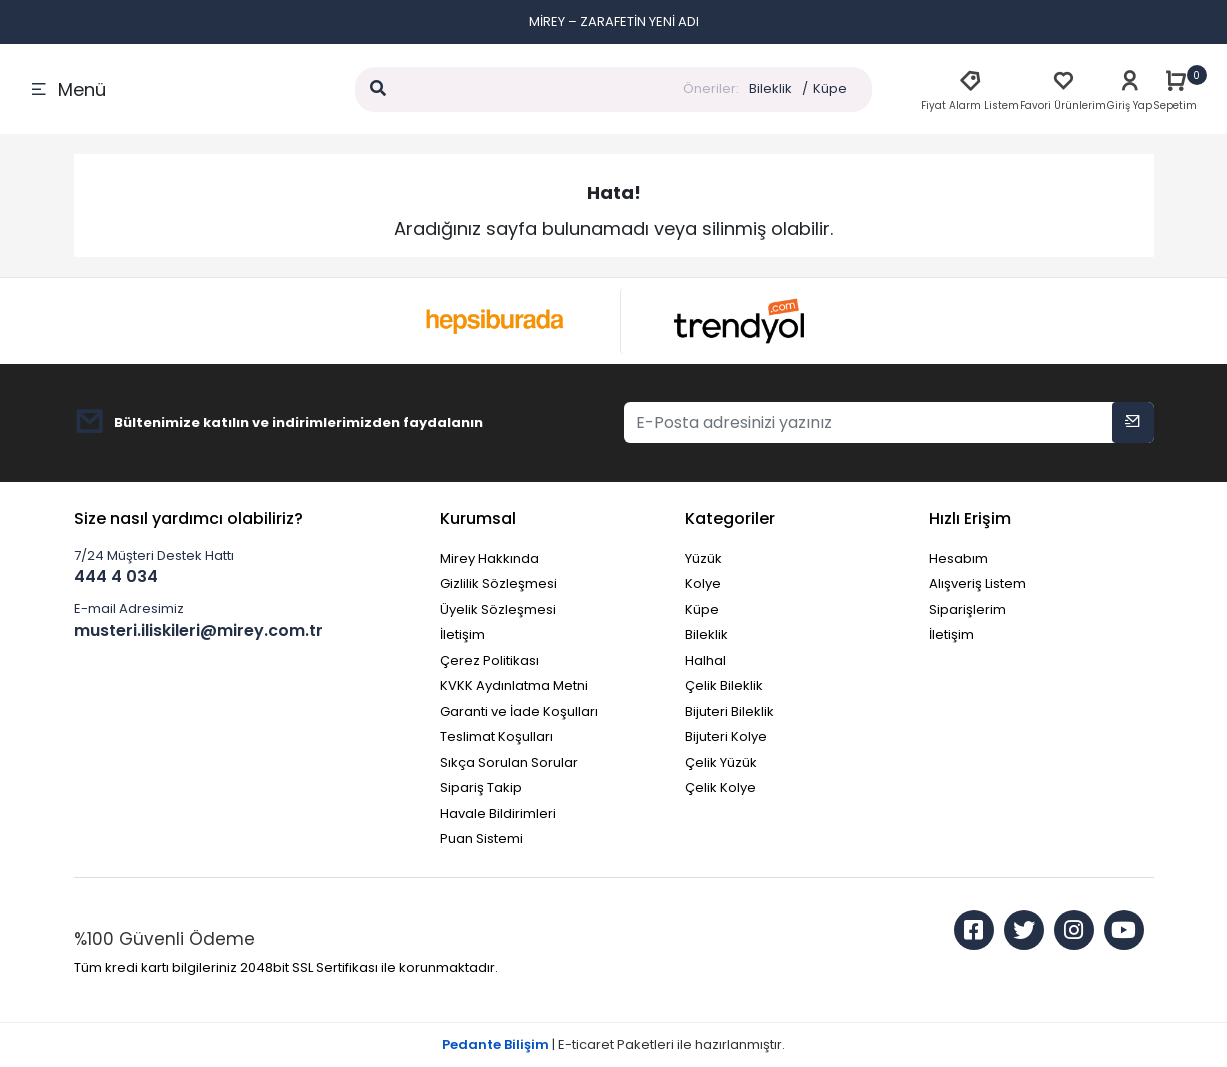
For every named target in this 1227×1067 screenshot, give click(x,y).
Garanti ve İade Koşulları (519, 711)
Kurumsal (478, 518)
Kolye (703, 583)
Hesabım (958, 558)
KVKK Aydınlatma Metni (514, 685)
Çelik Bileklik (724, 685)
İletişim (462, 634)
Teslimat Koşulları (496, 736)
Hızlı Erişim (970, 518)
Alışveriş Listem (977, 583)
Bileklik (770, 88)
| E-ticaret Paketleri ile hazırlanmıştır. (613, 1044)
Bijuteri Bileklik (729, 711)
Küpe (830, 88)
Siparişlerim (967, 609)
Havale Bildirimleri (498, 813)
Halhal (705, 660)
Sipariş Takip (481, 787)
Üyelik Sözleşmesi (498, 609)
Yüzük (703, 558)
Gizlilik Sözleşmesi (498, 583)
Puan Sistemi (481, 838)
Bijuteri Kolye (726, 736)
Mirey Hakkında (489, 558)
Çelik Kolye (720, 787)
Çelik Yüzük (721, 762)
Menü (68, 89)
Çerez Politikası (489, 660)
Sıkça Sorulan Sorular (509, 762)
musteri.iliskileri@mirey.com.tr (198, 630)
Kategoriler (730, 518)
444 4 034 (116, 576)
